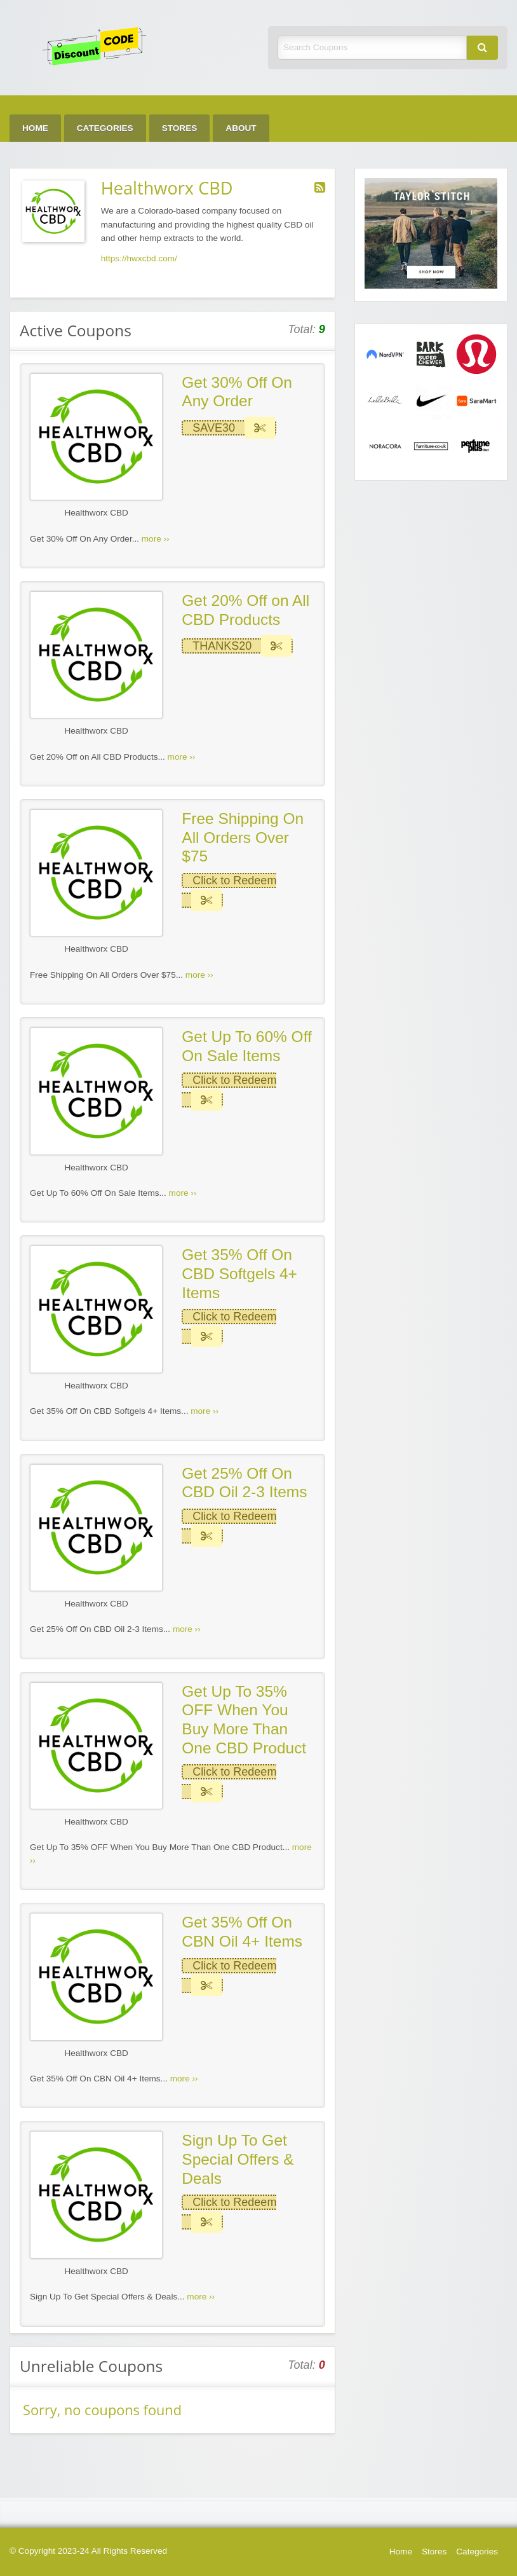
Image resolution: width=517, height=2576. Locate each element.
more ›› (156, 539)
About (240, 128)
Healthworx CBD (96, 512)
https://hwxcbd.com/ (139, 258)
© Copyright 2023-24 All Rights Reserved (88, 2551)
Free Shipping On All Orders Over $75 (243, 837)
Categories (105, 128)
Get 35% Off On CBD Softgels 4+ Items (239, 1273)
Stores (180, 128)
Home (35, 128)
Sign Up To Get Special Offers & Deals (237, 2159)
